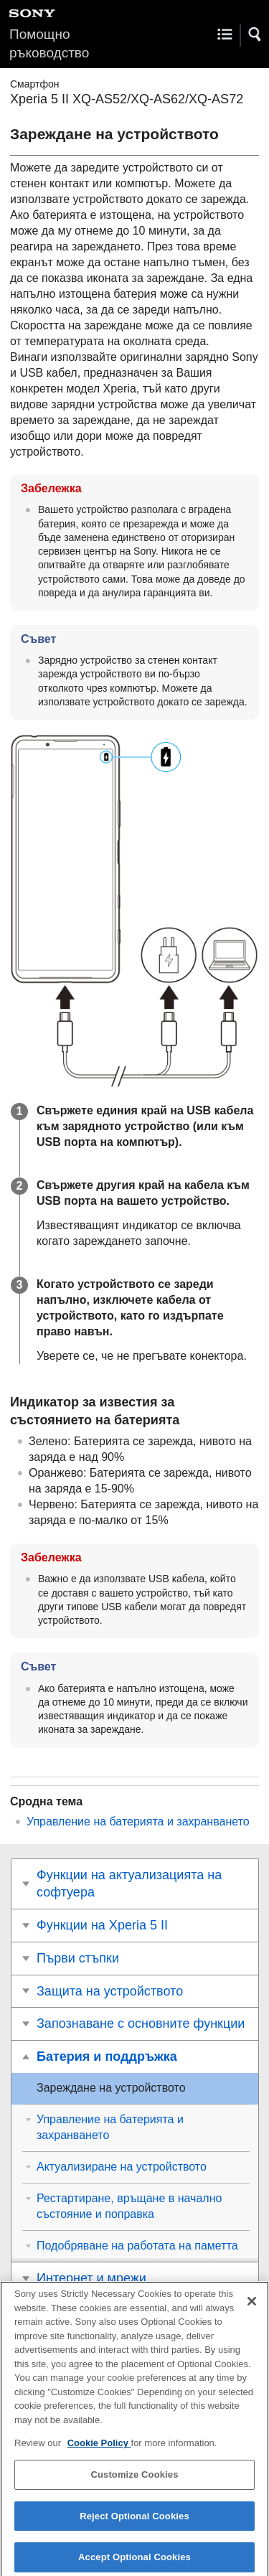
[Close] (252, 2307)
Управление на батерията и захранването (138, 1821)
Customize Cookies (134, 2481)
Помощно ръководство (49, 43)
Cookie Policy (99, 2449)
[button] (255, 34)
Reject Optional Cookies (134, 2522)
